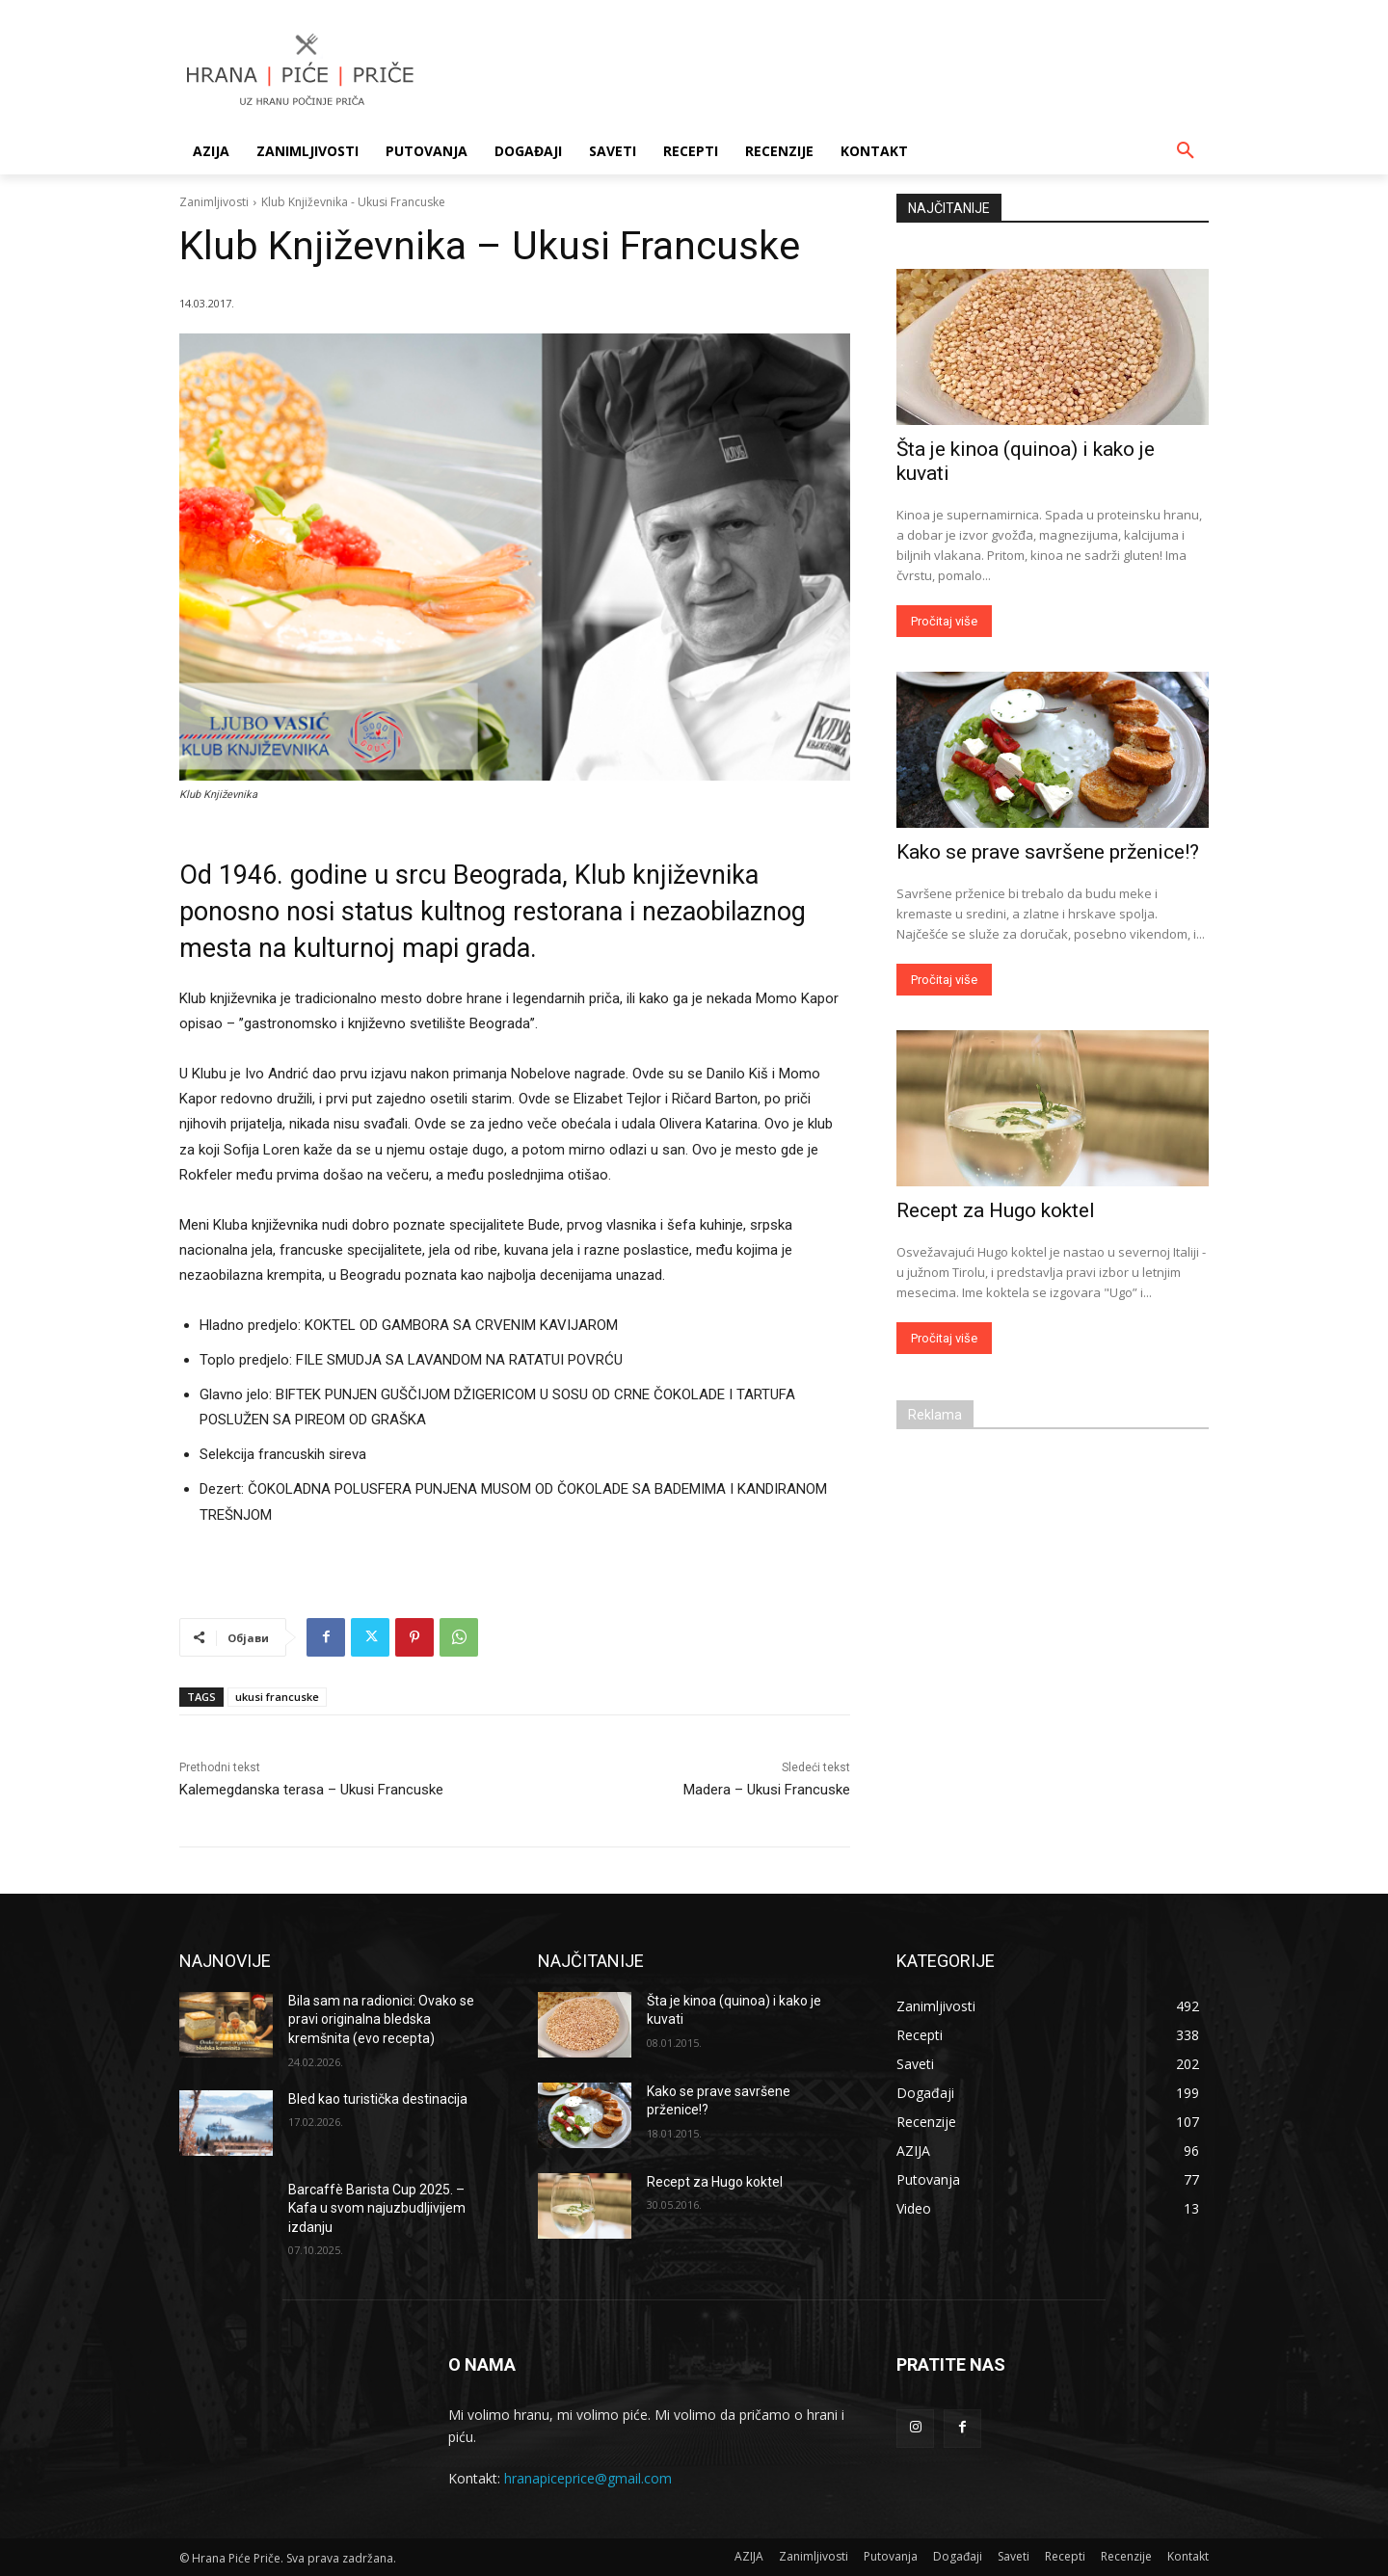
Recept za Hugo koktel (995, 1210)
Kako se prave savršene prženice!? (1047, 851)
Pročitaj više (944, 621)
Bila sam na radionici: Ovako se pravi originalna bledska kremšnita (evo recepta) (381, 2019)
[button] (1185, 151)
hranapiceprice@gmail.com (588, 2478)
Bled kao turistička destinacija (377, 2099)
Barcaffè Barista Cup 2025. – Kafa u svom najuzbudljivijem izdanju (377, 2208)
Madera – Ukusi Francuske (766, 1789)
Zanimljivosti (214, 202)
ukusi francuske (277, 1696)
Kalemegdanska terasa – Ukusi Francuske (311, 1789)
